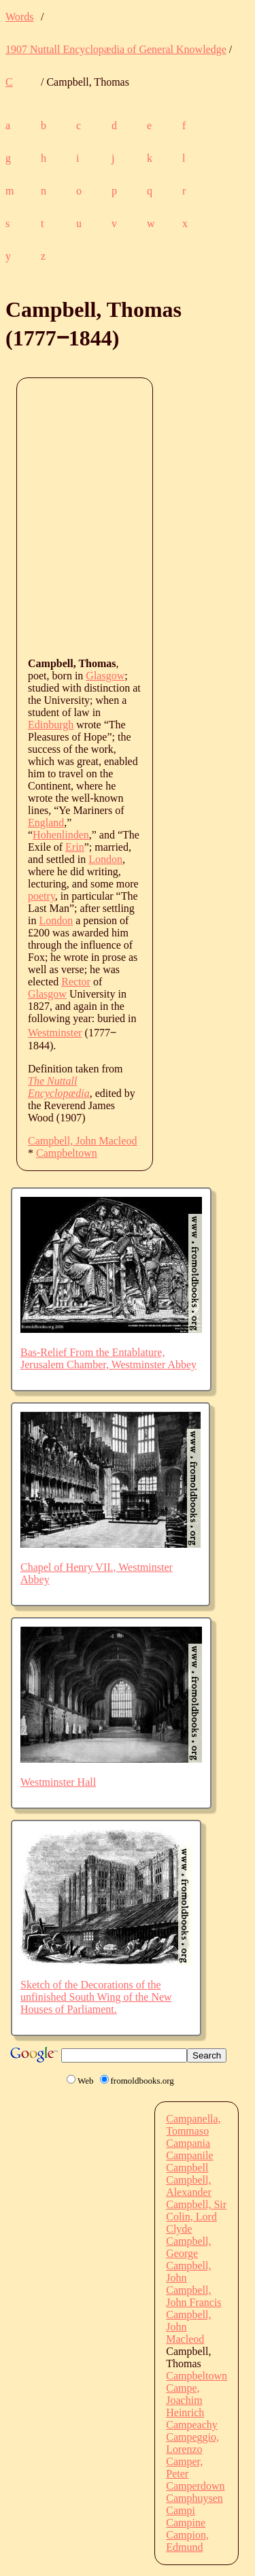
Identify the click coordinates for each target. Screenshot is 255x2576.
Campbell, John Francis (193, 2296)
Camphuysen (194, 2498)
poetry (41, 896)
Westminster (55, 1032)
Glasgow (105, 675)
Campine (185, 2522)
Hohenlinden (61, 835)
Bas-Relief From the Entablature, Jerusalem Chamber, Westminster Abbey (108, 1358)
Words (19, 16)
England (46, 822)
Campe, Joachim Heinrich (185, 2400)
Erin (74, 847)
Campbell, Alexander (188, 2186)
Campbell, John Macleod (82, 1141)
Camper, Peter (184, 2467)
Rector (75, 981)
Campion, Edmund (187, 2541)
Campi (180, 2510)
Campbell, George (188, 2247)
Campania (188, 2143)
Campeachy (192, 2424)
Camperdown (195, 2486)
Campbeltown (66, 1153)
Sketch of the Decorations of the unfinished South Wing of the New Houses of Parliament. (96, 1997)
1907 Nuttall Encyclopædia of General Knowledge (115, 49)
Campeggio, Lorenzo (192, 2443)
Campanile (189, 2155)
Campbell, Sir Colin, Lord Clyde (196, 2217)
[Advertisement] (127, 516)
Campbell (187, 2167)
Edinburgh (50, 724)
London (105, 859)
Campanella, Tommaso (193, 2125)
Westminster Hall (58, 1782)
